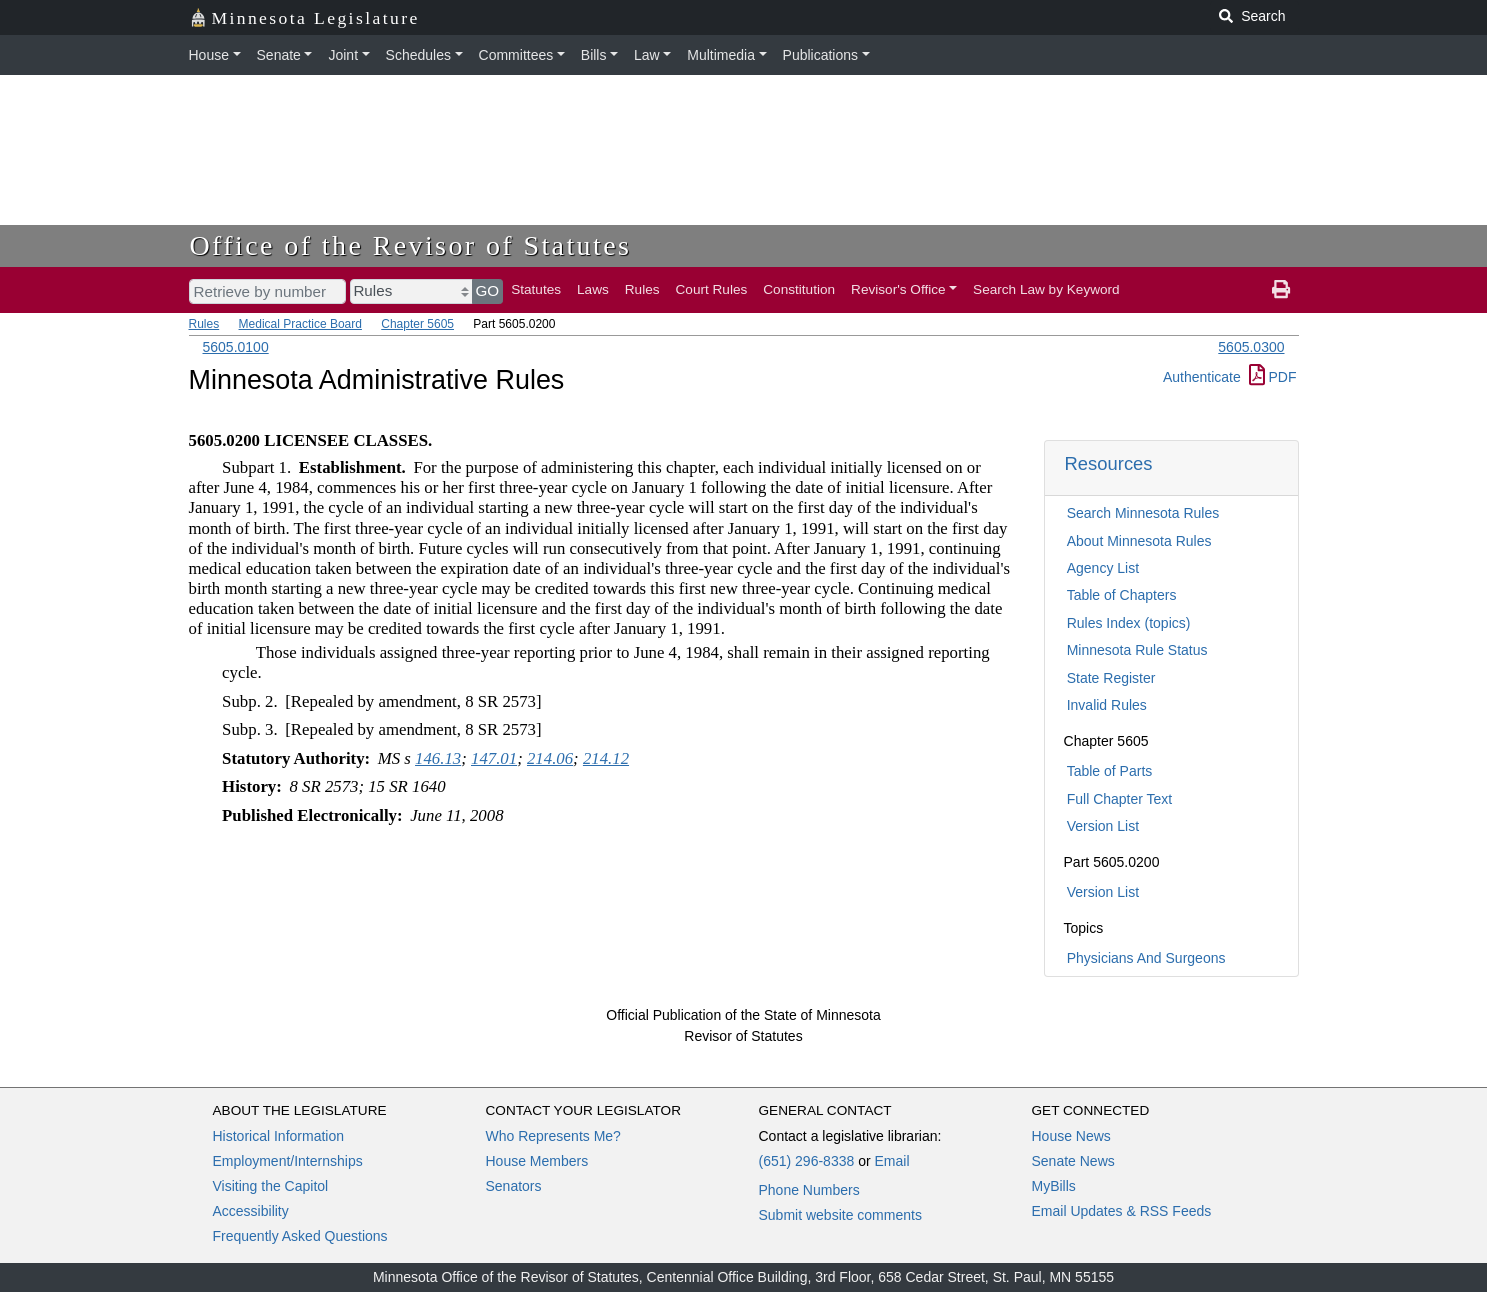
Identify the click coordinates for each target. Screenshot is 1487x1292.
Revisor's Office (898, 289)
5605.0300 (1251, 347)
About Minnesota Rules (1139, 541)
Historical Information (279, 1136)
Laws (593, 289)
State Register (1111, 678)
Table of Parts (1110, 771)
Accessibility (251, 1211)
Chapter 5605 (417, 324)
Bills (594, 55)
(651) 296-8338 (807, 1161)
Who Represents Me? (553, 1136)
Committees (516, 55)
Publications (821, 55)
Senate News (1073, 1161)
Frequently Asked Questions (300, 1236)
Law (647, 55)
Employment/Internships (288, 1161)
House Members (537, 1161)
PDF (1273, 377)
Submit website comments (840, 1215)
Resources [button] (1109, 463)
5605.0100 (236, 347)
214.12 (606, 758)
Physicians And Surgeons (1146, 958)
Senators (514, 1186)
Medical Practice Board (300, 324)
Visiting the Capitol (271, 1186)
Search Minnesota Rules (1143, 513)
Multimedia (721, 55)
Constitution (799, 289)
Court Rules (712, 289)
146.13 (438, 758)
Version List (1103, 826)
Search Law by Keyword (1046, 289)
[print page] (1281, 290)
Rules (642, 289)
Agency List (1103, 568)
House (209, 55)
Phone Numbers (809, 1190)
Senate (279, 55)
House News (1071, 1136)
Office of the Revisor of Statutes (411, 245)
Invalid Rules (1107, 705)
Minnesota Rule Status (1137, 650)
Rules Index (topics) (1129, 623)
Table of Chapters (1122, 595)
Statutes (536, 289)
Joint (343, 55)
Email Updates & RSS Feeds (1122, 1211)
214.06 (550, 758)
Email (891, 1161)
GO (488, 290)
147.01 (494, 758)
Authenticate (1202, 377)
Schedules (418, 55)
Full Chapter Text (1120, 799)
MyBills (1054, 1186)
